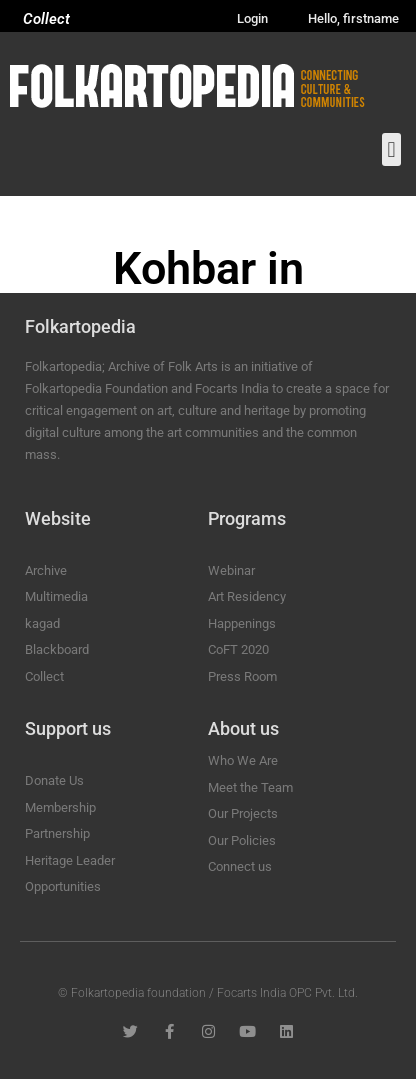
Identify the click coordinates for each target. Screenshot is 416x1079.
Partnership (57, 833)
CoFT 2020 (238, 649)
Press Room (242, 676)
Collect (46, 19)
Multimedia (56, 596)
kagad (42, 623)
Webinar (231, 570)
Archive (46, 570)
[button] (391, 149)
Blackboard (57, 649)
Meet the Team (250, 787)
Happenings (242, 623)
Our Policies (242, 840)
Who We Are (243, 760)
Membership (60, 807)
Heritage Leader (70, 860)
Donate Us (54, 780)
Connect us (240, 866)
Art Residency (247, 596)
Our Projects (243, 813)
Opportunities (63, 886)
